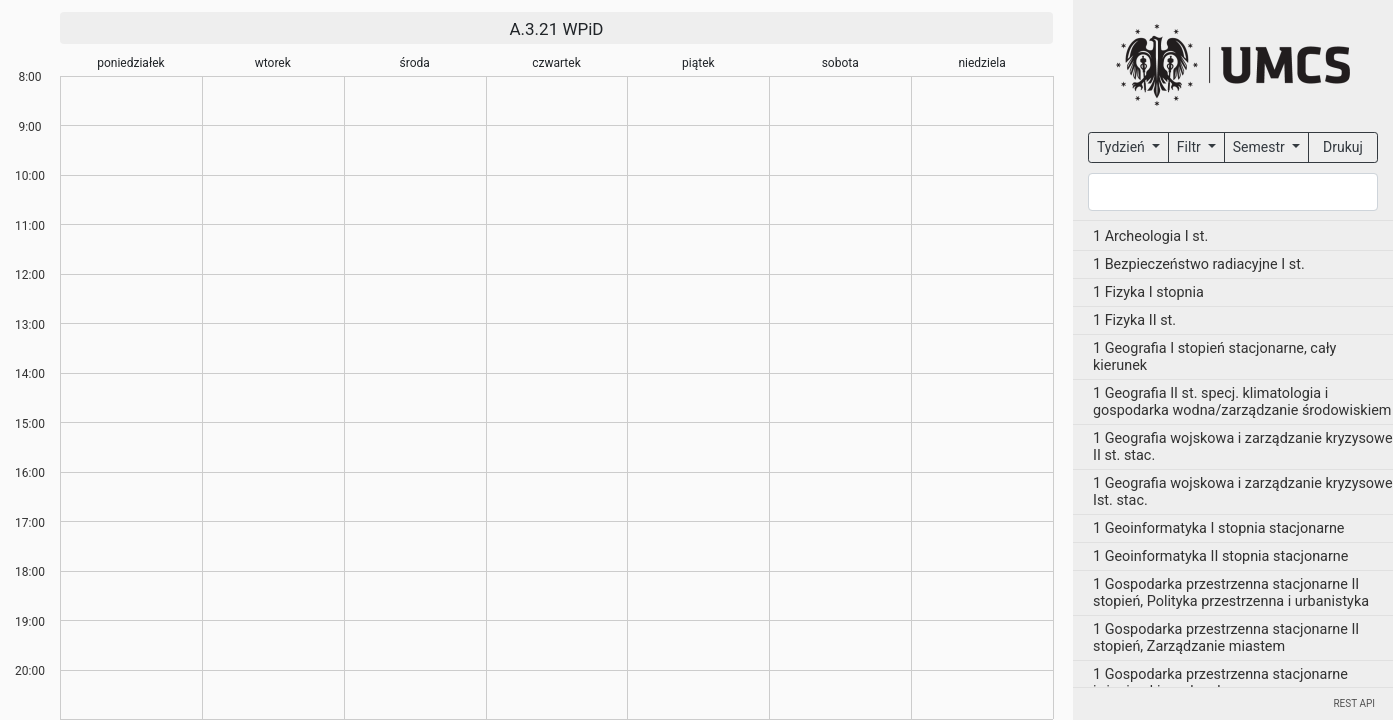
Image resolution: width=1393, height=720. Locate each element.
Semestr (1260, 147)
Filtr (1190, 147)
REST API (1354, 703)
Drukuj (1343, 147)
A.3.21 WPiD (556, 29)
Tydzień (1122, 147)
